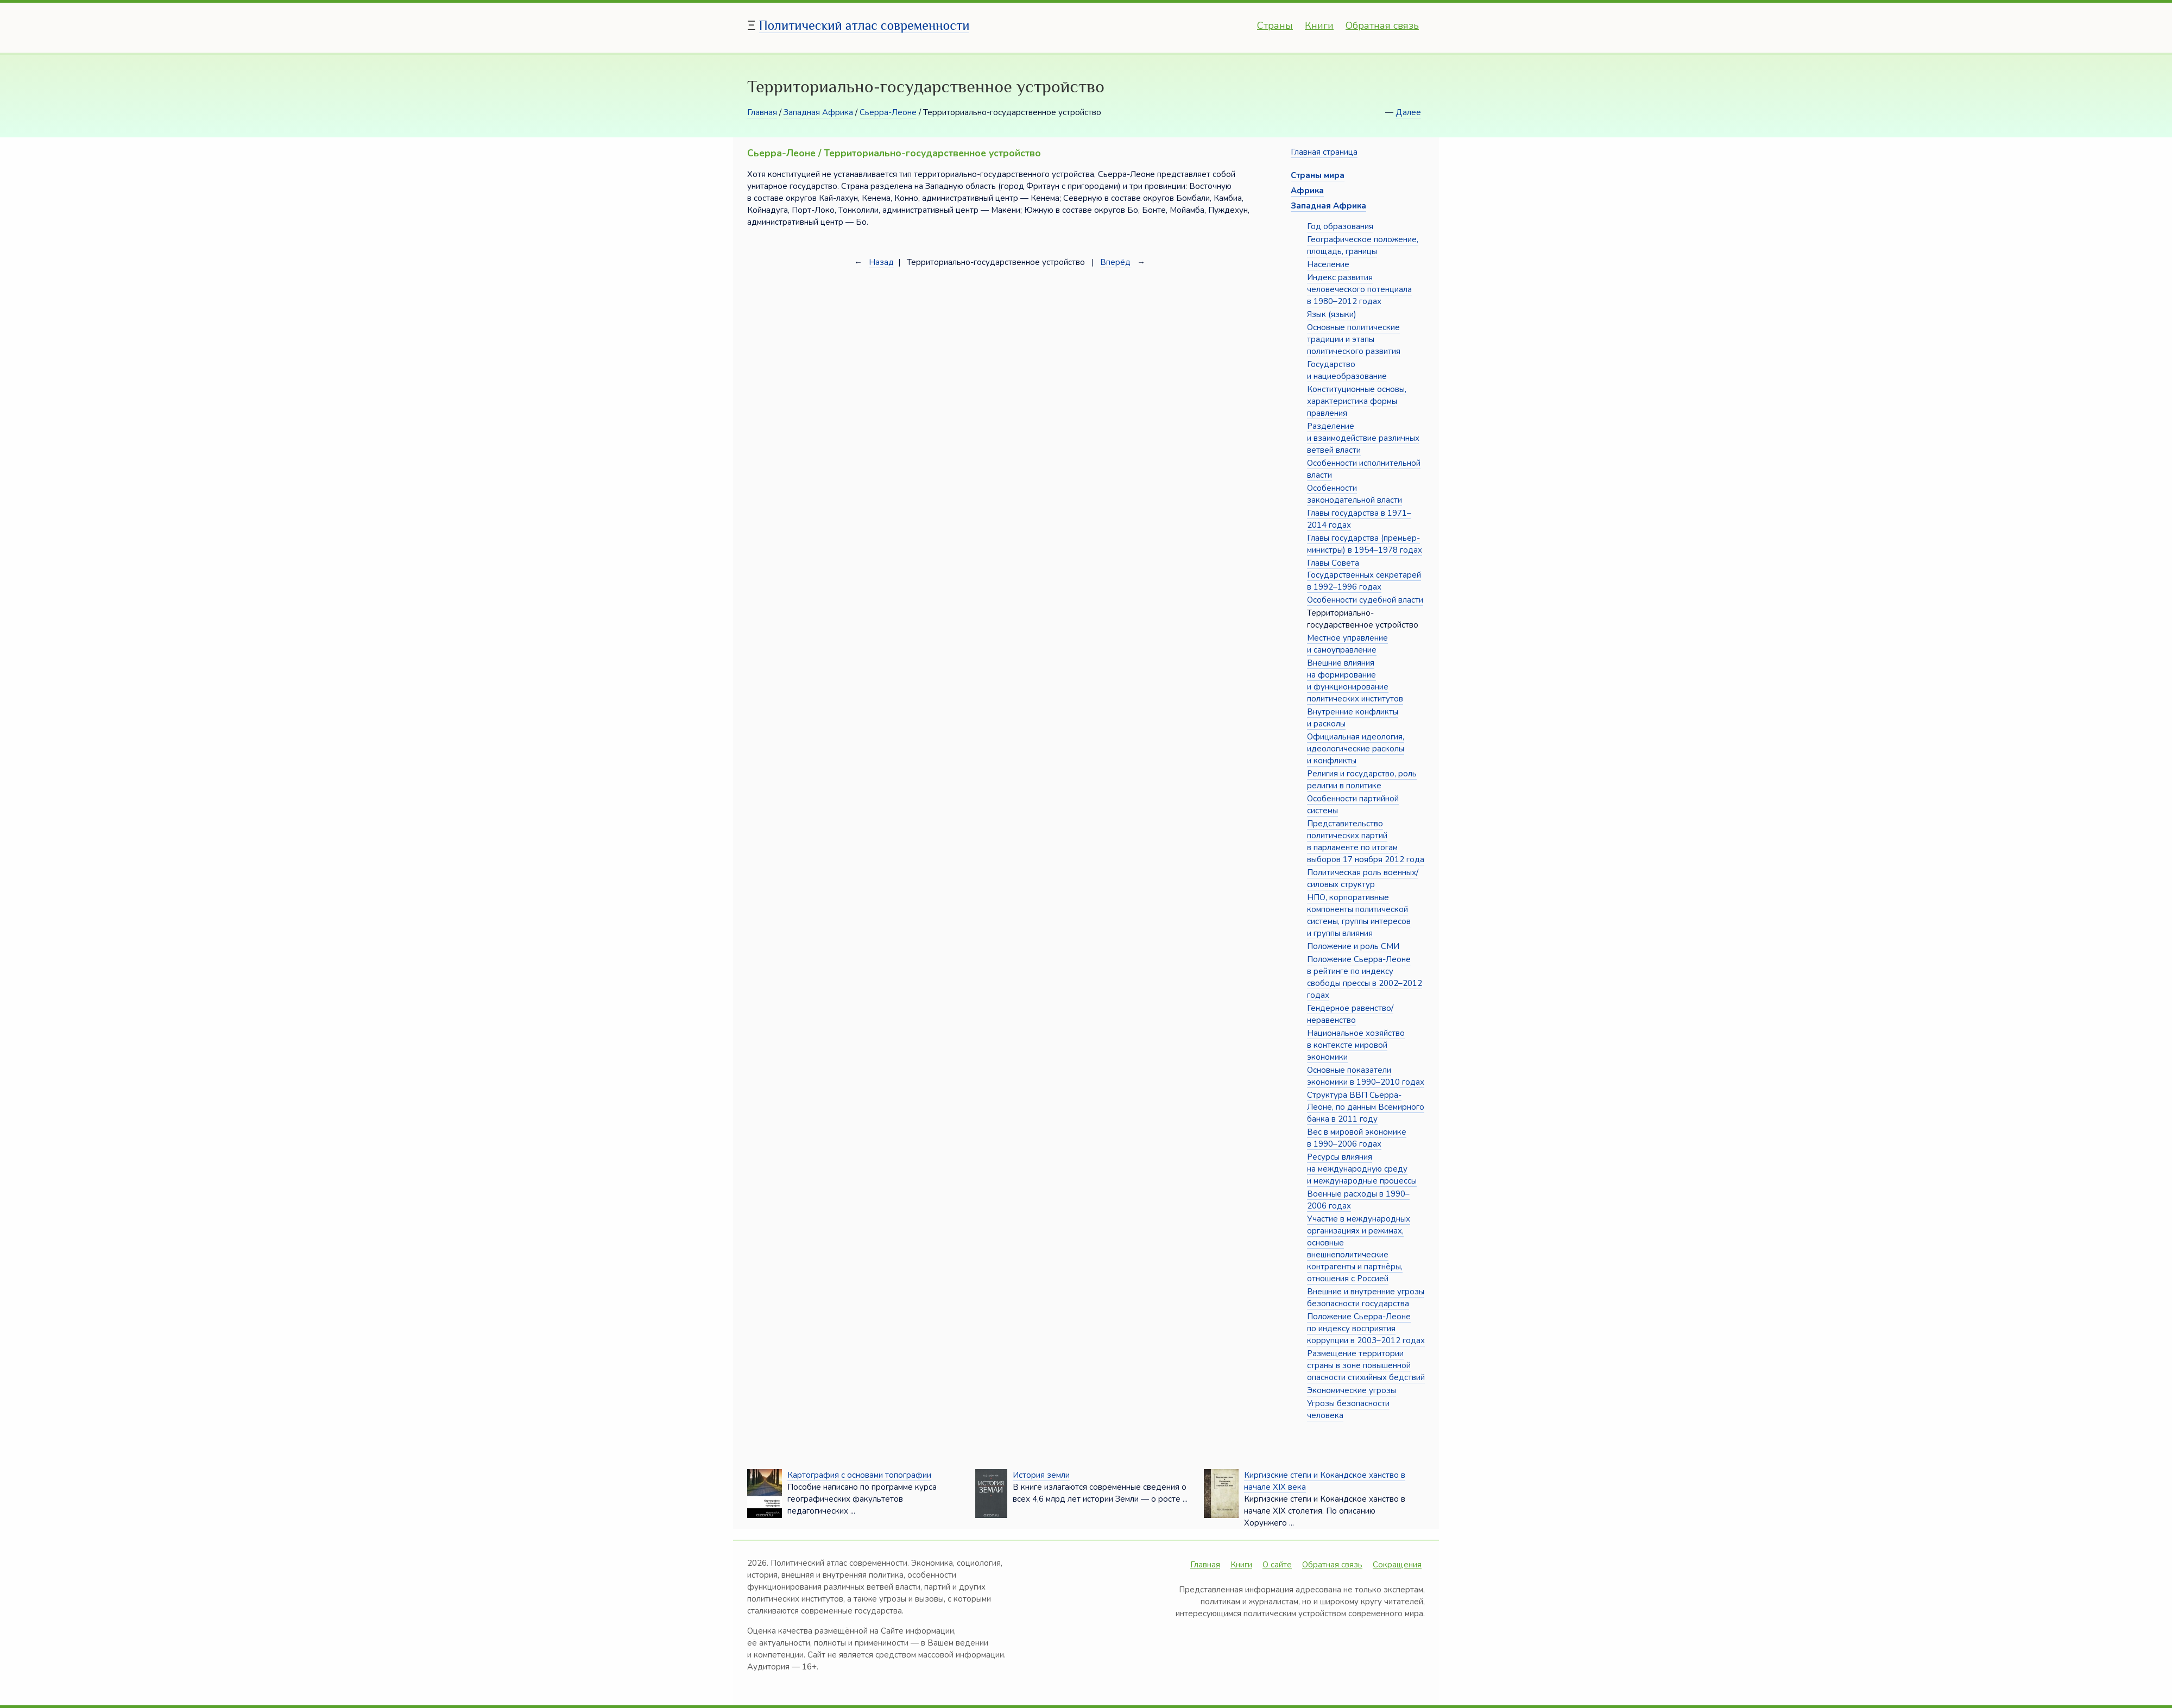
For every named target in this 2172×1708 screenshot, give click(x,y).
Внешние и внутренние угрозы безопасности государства (1365, 1297)
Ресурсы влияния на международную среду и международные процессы (1362, 1169)
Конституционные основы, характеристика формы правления (1356, 401)
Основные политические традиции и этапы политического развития (1353, 339)
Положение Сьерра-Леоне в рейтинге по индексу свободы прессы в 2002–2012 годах (1364, 977)
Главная (762, 112)
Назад (881, 262)
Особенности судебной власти (1365, 599)
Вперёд (1115, 262)
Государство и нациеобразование (1347, 370)
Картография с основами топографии (859, 1475)
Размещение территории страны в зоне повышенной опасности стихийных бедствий (1366, 1365)
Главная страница (1324, 152)
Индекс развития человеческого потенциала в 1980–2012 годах (1359, 289)
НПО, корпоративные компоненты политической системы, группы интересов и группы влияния (1359, 915)
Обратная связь (1382, 25)
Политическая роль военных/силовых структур (1362, 878)
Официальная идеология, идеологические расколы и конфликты (1355, 748)
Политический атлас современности (864, 25)
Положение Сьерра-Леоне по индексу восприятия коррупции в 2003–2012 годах (1366, 1328)
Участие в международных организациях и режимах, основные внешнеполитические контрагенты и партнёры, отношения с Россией (1358, 1248)
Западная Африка (818, 112)
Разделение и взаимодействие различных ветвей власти (1363, 438)
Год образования (1340, 226)
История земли (1041, 1475)
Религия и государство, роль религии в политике (1362, 779)
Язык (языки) (1331, 314)
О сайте (1277, 1564)
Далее (1408, 112)
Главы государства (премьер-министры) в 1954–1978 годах (1364, 544)
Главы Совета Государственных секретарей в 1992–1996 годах (1364, 575)
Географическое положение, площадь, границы (1362, 245)
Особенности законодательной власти (1354, 494)
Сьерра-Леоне (888, 112)
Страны (1275, 25)
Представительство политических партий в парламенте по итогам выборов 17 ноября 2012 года (1365, 841)
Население (1328, 264)
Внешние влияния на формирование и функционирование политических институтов (1355, 680)
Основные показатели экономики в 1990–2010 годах (1365, 1076)
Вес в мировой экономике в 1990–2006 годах (1356, 1138)
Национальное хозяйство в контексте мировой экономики (1356, 1045)
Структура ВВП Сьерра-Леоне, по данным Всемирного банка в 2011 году (1365, 1107)
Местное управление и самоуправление (1347, 643)
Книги (1319, 25)
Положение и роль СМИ (1353, 946)
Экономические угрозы (1351, 1390)
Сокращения (1397, 1564)
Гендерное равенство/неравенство (1350, 1014)
